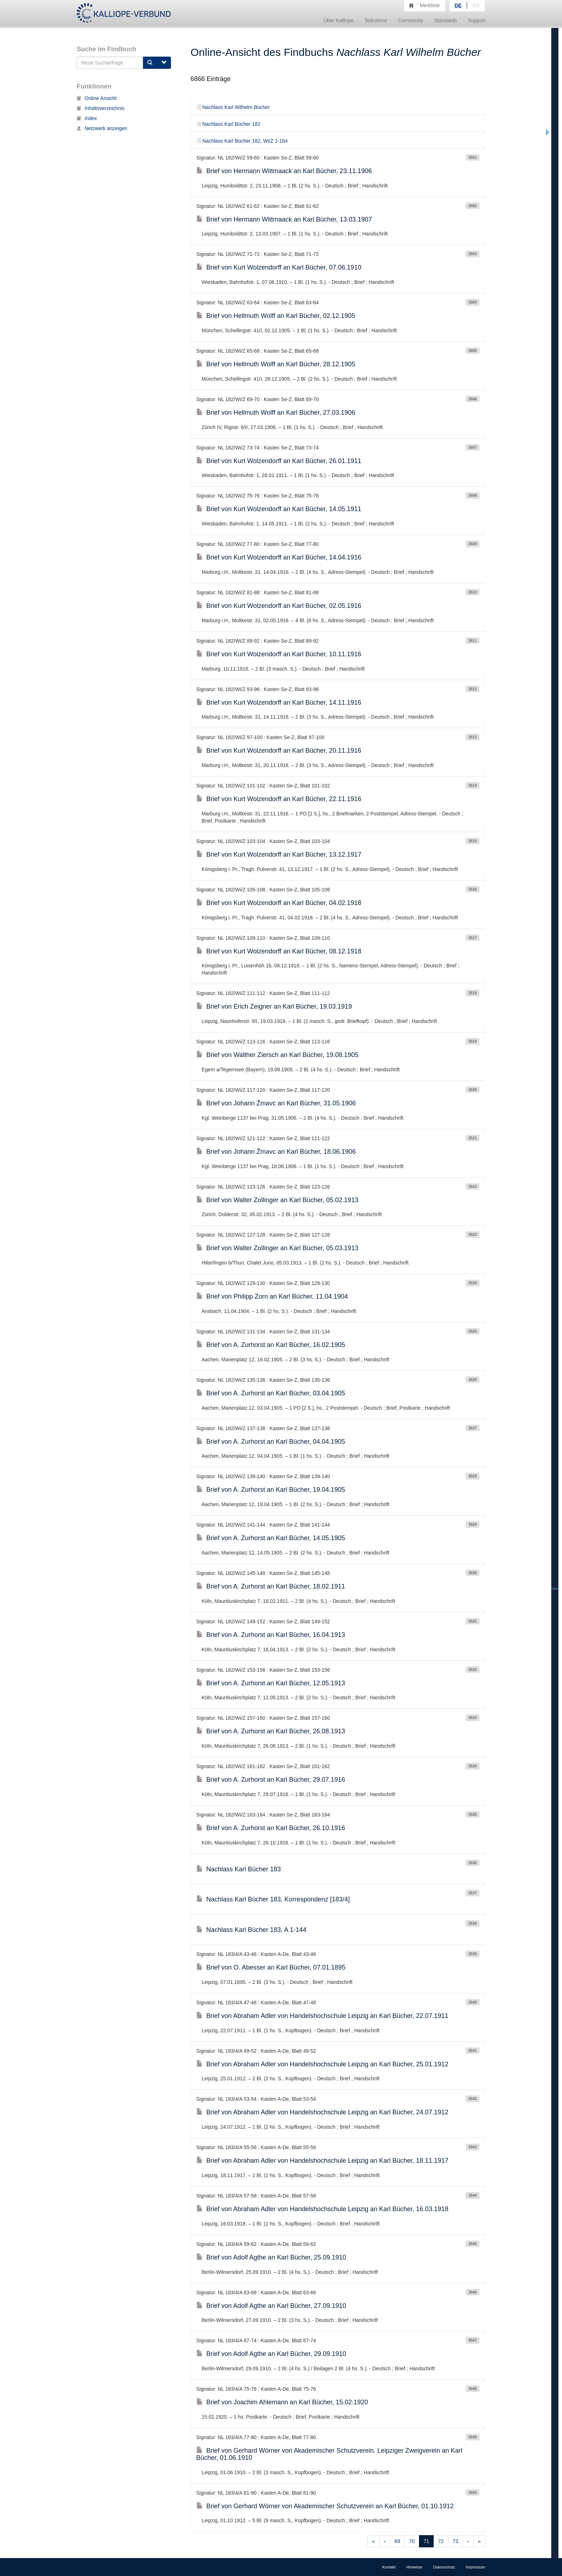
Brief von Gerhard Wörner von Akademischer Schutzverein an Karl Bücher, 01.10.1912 (325, 2506)
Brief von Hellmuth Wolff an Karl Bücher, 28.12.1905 (276, 364)
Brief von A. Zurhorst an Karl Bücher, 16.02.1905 (270, 1344)
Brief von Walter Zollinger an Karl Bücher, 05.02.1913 (277, 1200)
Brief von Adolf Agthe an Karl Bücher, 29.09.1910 (271, 2353)
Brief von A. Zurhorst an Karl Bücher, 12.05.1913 (270, 1683)
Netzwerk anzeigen (102, 128)
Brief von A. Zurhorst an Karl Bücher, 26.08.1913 (270, 1731)
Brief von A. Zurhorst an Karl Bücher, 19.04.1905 (270, 1489)
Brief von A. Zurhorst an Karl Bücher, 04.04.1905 (270, 1441)
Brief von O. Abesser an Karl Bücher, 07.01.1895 (271, 1967)
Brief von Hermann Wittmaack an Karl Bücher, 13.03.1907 (284, 219)
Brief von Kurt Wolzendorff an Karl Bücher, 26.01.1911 (279, 461)
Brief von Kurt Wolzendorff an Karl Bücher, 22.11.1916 (279, 799)
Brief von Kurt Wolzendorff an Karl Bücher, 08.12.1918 (279, 951)
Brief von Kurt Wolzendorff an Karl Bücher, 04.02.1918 (279, 902)
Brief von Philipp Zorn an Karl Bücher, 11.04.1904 (272, 1296)
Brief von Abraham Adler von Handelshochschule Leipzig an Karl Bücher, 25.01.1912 (322, 2064)
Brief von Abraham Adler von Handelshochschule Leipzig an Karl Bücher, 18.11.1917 (322, 2160)
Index (87, 118)
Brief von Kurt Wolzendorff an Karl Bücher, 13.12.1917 (279, 854)
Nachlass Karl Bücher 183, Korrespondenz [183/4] (273, 1899)
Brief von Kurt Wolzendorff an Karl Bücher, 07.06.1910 (279, 267)
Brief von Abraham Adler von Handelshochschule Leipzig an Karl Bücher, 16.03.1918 (322, 2209)
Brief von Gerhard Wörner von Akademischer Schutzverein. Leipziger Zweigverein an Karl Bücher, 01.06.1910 (329, 2454)
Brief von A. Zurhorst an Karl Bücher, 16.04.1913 (270, 1634)
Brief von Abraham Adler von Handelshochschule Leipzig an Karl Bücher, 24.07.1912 (322, 2112)
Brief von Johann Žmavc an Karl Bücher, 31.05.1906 (276, 1103)
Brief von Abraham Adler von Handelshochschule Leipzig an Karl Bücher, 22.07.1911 (322, 2015)
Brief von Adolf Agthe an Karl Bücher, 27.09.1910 (271, 2305)
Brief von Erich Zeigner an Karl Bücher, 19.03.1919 (274, 1006)
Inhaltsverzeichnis (100, 108)
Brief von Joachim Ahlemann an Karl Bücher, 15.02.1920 (282, 2402)
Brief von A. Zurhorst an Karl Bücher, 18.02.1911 (270, 1586)
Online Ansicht (97, 98)
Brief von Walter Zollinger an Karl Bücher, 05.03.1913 (277, 1248)
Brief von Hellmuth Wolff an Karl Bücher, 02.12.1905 (276, 315)
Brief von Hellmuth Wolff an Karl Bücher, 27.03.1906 (276, 412)
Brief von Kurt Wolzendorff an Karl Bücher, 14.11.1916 (279, 702)
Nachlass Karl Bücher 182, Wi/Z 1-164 (242, 141)
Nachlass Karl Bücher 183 (238, 1869)
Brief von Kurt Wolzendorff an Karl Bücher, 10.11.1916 (279, 654)
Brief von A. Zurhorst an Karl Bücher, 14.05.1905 (270, 1538)
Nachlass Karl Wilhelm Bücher (233, 107)
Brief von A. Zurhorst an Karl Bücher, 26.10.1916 (270, 1828)
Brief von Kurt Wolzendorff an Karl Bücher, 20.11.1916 (279, 750)
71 (426, 2541)
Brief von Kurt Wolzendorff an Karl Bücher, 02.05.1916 (279, 605)
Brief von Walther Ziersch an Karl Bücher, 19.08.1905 (277, 1054)
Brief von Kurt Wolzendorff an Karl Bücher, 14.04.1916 (279, 557)
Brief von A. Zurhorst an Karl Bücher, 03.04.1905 (270, 1393)
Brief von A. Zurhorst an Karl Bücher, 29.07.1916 (270, 1779)
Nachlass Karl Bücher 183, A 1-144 (251, 1929)
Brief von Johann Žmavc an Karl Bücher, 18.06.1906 (276, 1151)
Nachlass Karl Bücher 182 (228, 124)
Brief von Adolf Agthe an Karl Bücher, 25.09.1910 (271, 2257)
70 (412, 2541)
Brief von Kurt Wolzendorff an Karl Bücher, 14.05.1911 (279, 509)
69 (397, 2541)
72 (441, 2541)
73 (455, 2541)
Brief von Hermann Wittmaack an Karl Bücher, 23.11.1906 (284, 171)
